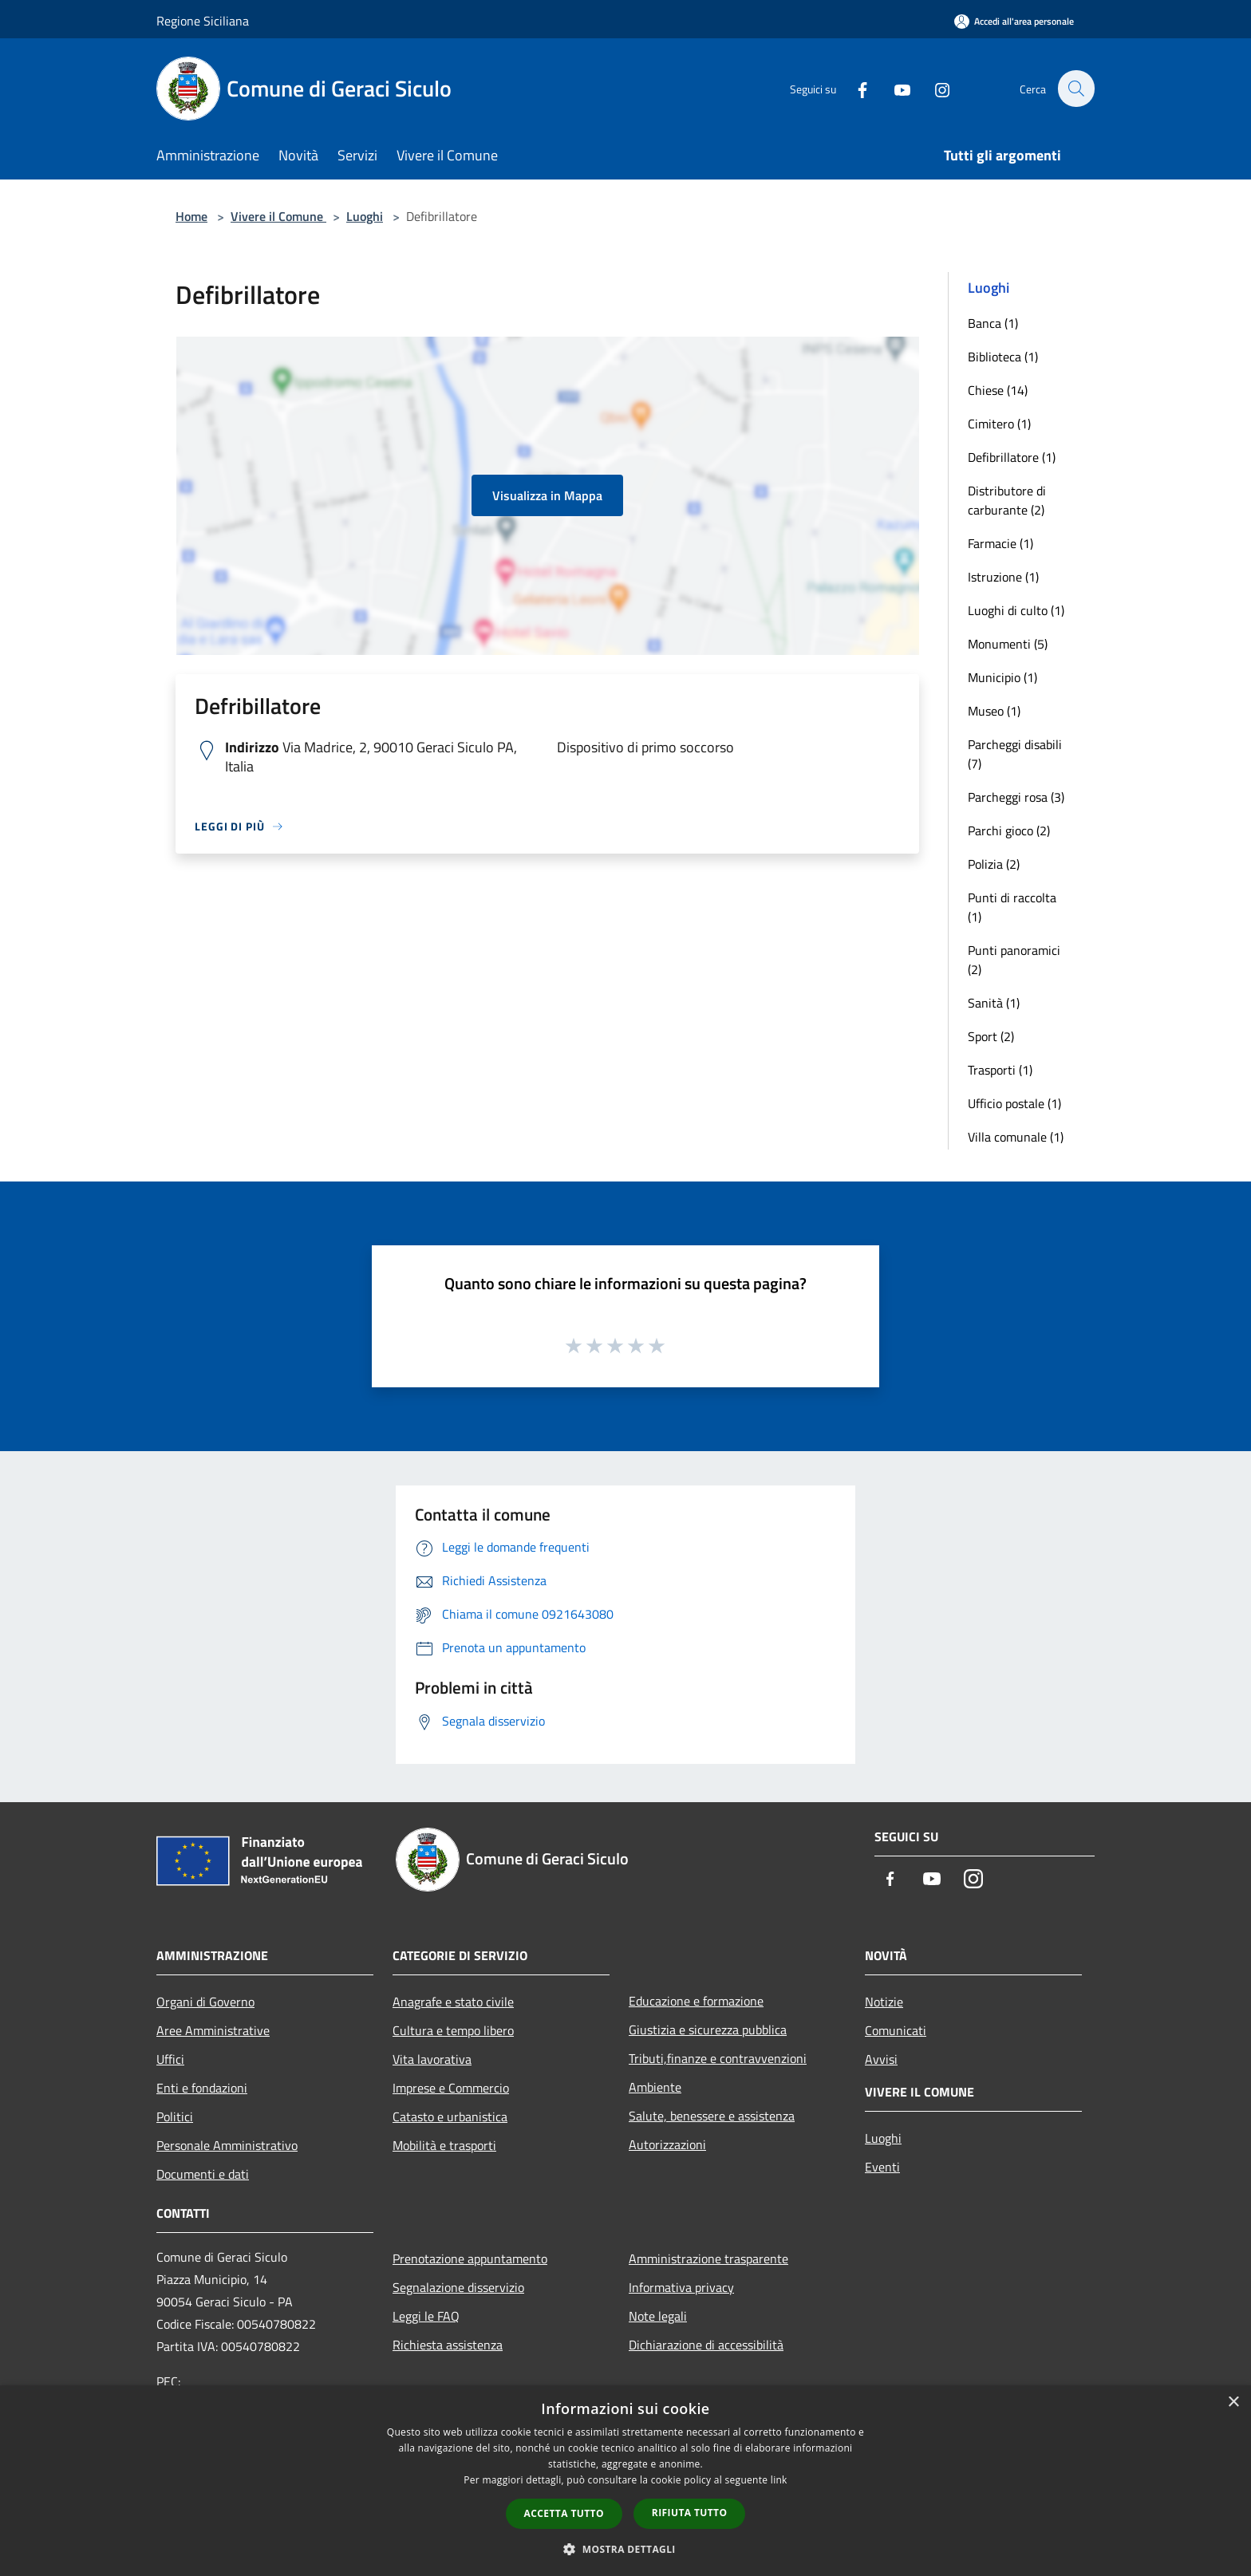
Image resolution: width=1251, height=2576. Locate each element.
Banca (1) (993, 323)
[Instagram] (933, 88)
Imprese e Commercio (451, 2087)
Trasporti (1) (1000, 1069)
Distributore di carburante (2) (1007, 500)
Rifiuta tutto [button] (690, 2512)
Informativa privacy (681, 2287)
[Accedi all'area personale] (1014, 21)
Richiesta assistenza (448, 2344)
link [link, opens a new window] (779, 2480)
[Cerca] (1075, 88)
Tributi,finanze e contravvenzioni (718, 2058)
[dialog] (625, 2480)
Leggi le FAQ (426, 2316)
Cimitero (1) (999, 423)
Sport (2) (991, 1036)
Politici (174, 2116)
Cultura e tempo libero (453, 2030)
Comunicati (895, 2030)
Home (191, 216)
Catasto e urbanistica (450, 2116)
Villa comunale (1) (1016, 1136)
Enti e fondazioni (201, 2087)
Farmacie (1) (1000, 543)
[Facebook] (854, 88)
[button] (625, 2549)
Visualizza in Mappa (547, 495)
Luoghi (364, 216)
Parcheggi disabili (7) (1015, 754)
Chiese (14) (998, 390)
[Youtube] (894, 88)
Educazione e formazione (696, 2000)
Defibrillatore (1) (1012, 457)
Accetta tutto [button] (564, 2513)
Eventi (882, 2166)
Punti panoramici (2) (1014, 960)
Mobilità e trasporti (444, 2145)
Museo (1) (994, 710)
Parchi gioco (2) (1009, 830)
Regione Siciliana (202, 20)
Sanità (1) (994, 1002)
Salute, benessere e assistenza (712, 2115)
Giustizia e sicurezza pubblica (708, 2029)
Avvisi (881, 2059)
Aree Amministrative (213, 2030)
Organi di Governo (205, 2001)
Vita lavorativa (432, 2059)
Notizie (884, 2001)
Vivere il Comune (278, 216)
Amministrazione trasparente (708, 2258)
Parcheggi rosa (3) (1016, 797)
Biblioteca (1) (1003, 356)
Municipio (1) (1002, 677)
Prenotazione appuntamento (470, 2258)
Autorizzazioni (667, 2144)
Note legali (658, 2316)
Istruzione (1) (1003, 576)
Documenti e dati (202, 2173)
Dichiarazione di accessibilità (706, 2344)
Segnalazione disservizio (458, 2287)
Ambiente (655, 2087)
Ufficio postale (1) (1014, 1103)
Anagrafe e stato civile (453, 2001)
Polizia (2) (994, 864)
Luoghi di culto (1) (1016, 610)
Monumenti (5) (1008, 643)
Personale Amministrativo (227, 2145)
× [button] (1233, 2402)
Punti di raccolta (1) (1012, 907)
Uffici (170, 2059)
